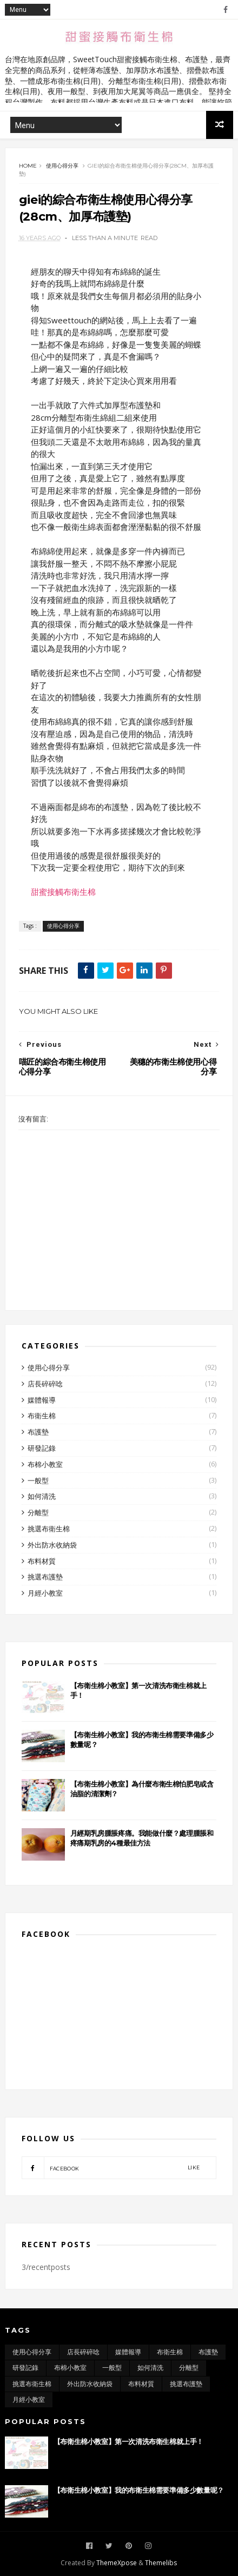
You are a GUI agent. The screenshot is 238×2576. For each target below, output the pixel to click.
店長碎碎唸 (45, 1384)
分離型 (38, 1512)
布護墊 (38, 1432)
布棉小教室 (45, 1464)
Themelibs (161, 2562)
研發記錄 (42, 1448)
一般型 (38, 1480)
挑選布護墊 (45, 1577)
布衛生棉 (42, 1415)
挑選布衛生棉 (49, 1528)
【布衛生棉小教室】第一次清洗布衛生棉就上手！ (128, 2441)
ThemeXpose (116, 2562)
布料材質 (42, 1561)
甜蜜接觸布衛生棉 (63, 891)
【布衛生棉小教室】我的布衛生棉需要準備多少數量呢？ (139, 2490)
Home (28, 165)
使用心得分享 (62, 165)
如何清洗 (42, 1496)
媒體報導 (42, 1400)
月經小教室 (45, 1593)
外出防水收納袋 (52, 1545)
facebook (111, 2168)
